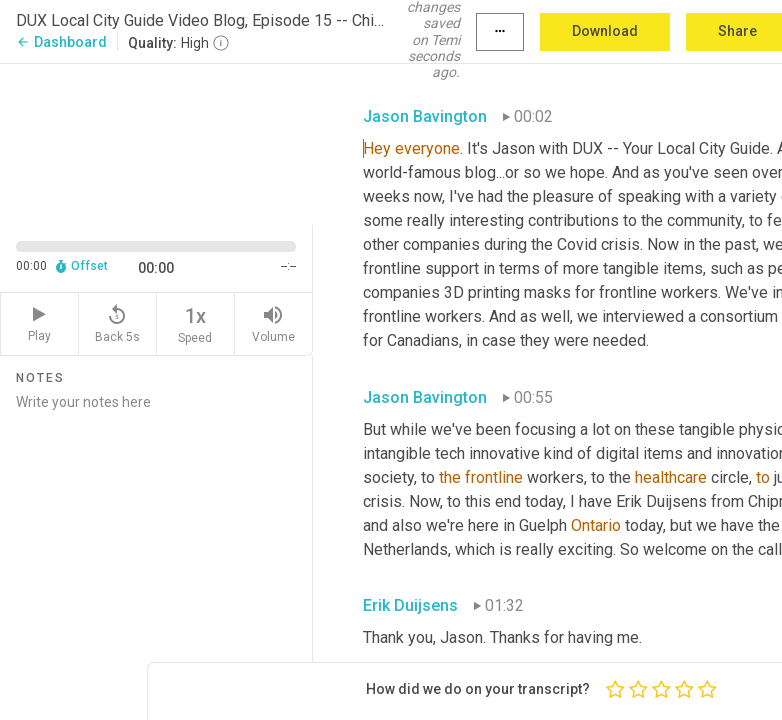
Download (605, 31)
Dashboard (61, 42)
